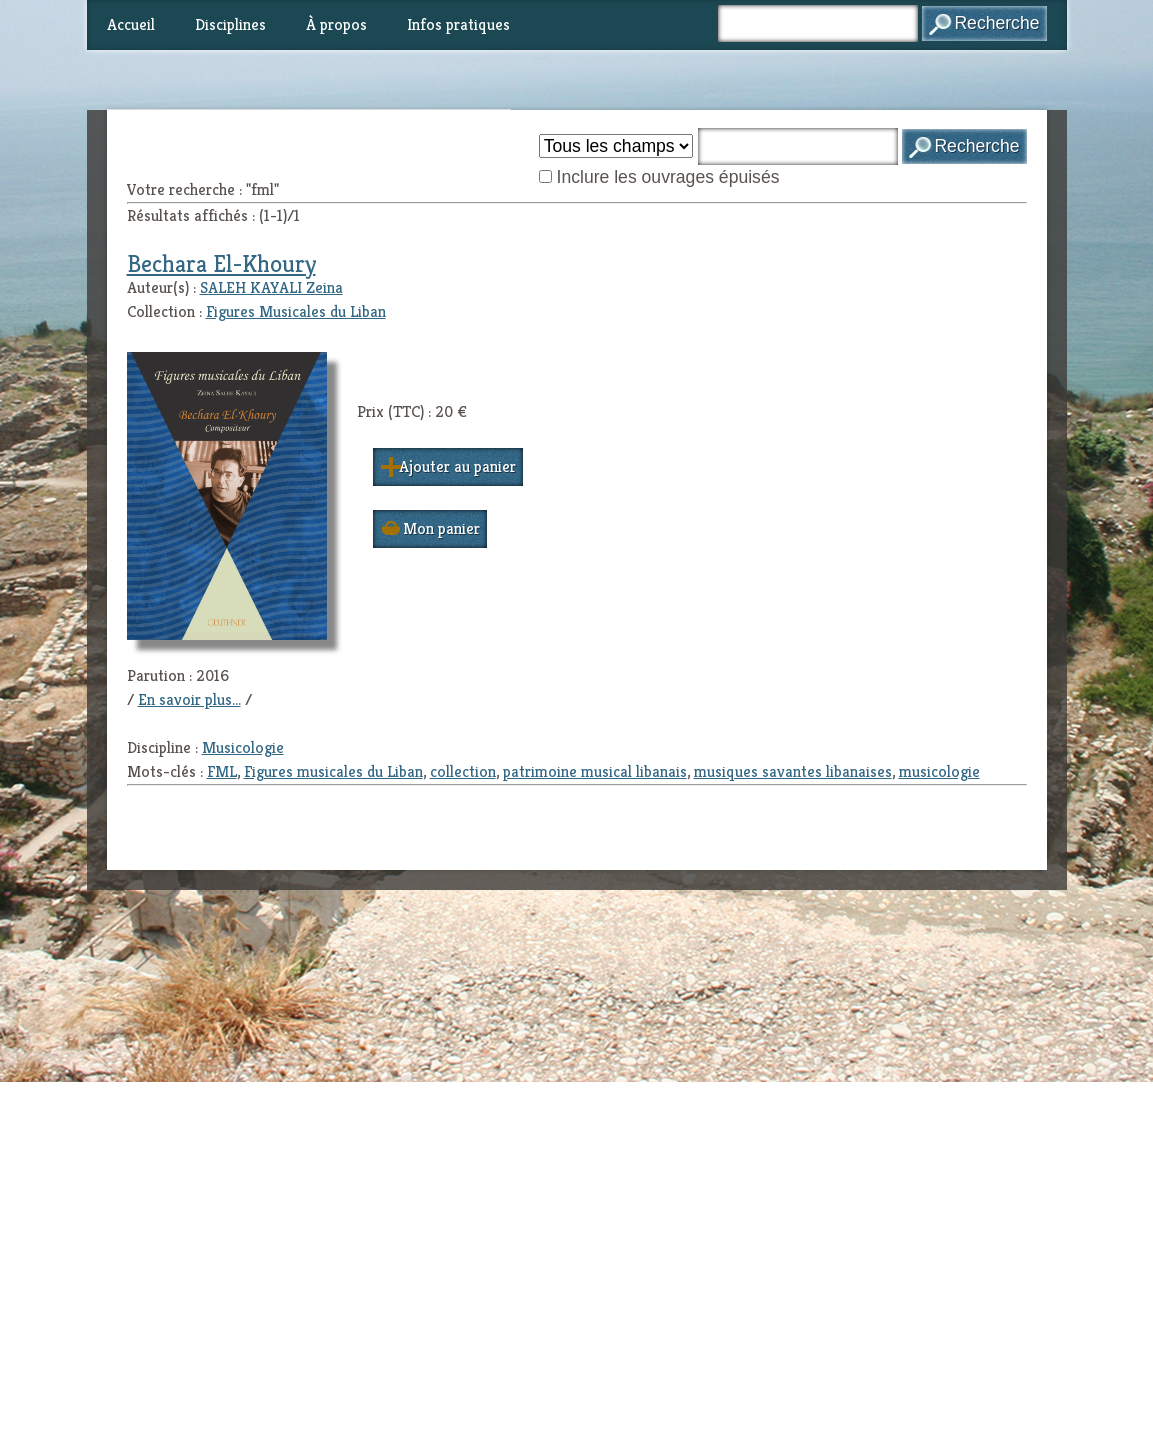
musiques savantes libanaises (793, 771)
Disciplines (230, 24)
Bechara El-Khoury (221, 264)
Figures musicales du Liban (333, 771)
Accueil (131, 24)
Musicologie (243, 747)
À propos (336, 24)
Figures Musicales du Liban (296, 311)
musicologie (939, 771)
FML (222, 771)
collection (463, 771)
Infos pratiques (458, 24)
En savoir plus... (189, 699)
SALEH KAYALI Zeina (271, 287)
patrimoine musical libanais (595, 771)
